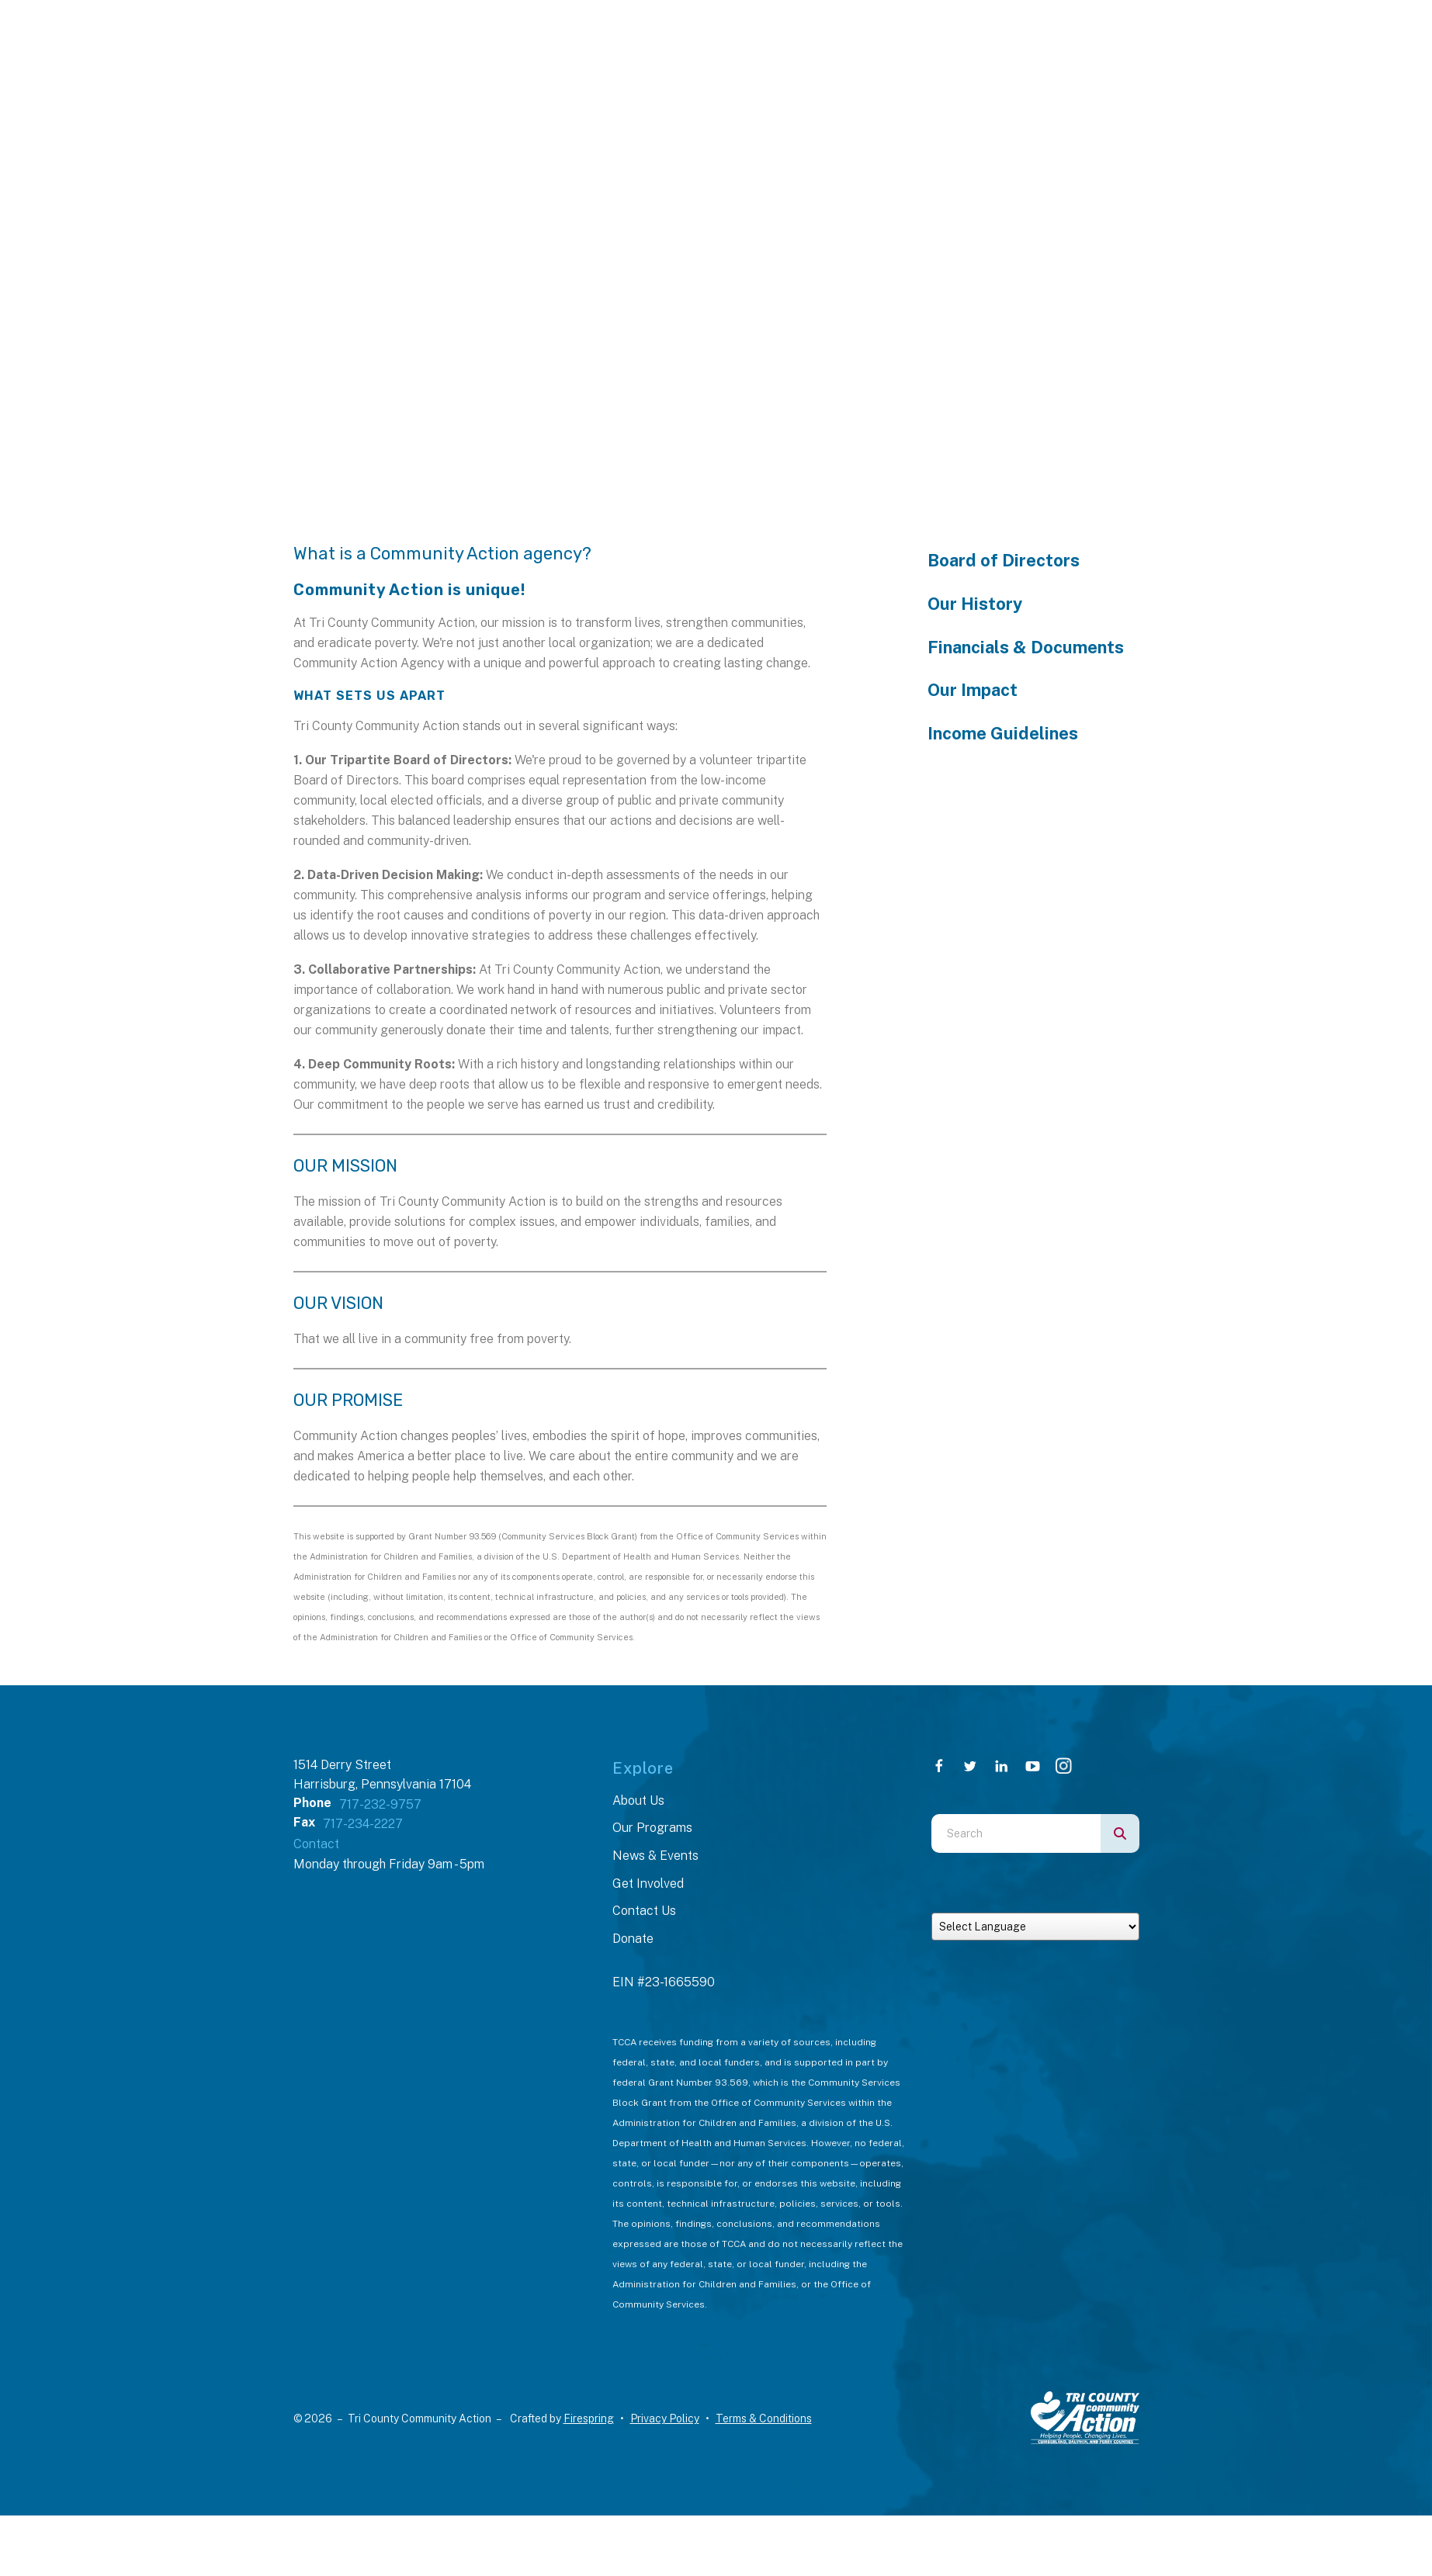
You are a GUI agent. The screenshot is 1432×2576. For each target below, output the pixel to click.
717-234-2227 (363, 1823)
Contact (316, 1844)
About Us (638, 1800)
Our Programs (652, 1827)
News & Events (655, 1855)
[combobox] (1016, 1833)
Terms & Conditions (764, 2418)
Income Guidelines (1003, 733)
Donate (633, 1938)
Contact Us (644, 1910)
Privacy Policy (664, 2418)
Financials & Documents (1026, 647)
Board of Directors (1004, 560)
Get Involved (648, 1883)
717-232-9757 (380, 1804)
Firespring (588, 2418)
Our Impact (973, 690)
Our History (975, 604)
